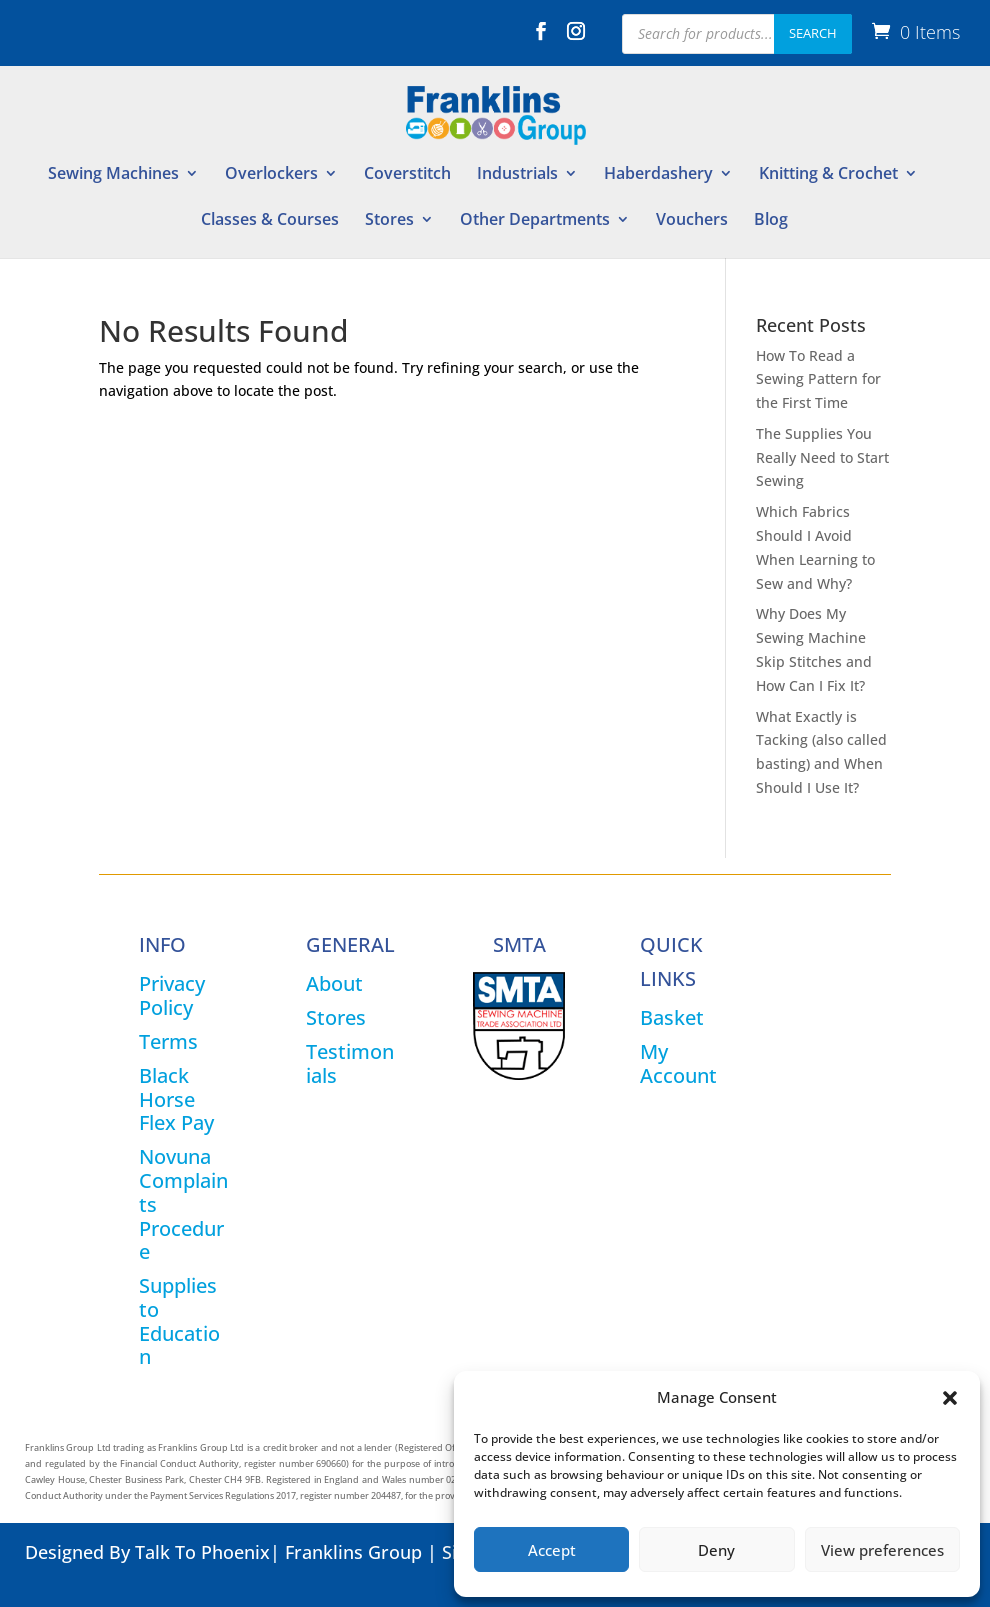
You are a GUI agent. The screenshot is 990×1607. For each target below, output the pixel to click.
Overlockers (271, 175)
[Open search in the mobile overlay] (737, 34)
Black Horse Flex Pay (176, 1099)
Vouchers (692, 221)
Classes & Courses (270, 221)
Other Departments (535, 221)
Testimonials (350, 1063)
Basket (672, 1017)
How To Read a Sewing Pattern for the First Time (818, 379)
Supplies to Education (179, 1321)
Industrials (517, 175)
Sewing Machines (113, 175)
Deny (716, 1550)
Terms (168, 1041)
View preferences (882, 1550)
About (334, 983)
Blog (771, 221)
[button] (950, 1398)
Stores (389, 221)
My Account (678, 1063)
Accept (552, 1550)
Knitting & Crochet (828, 175)
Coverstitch (407, 175)
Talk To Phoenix (202, 1552)
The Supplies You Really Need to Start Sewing (822, 457)
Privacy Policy (172, 995)
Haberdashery (658, 175)
